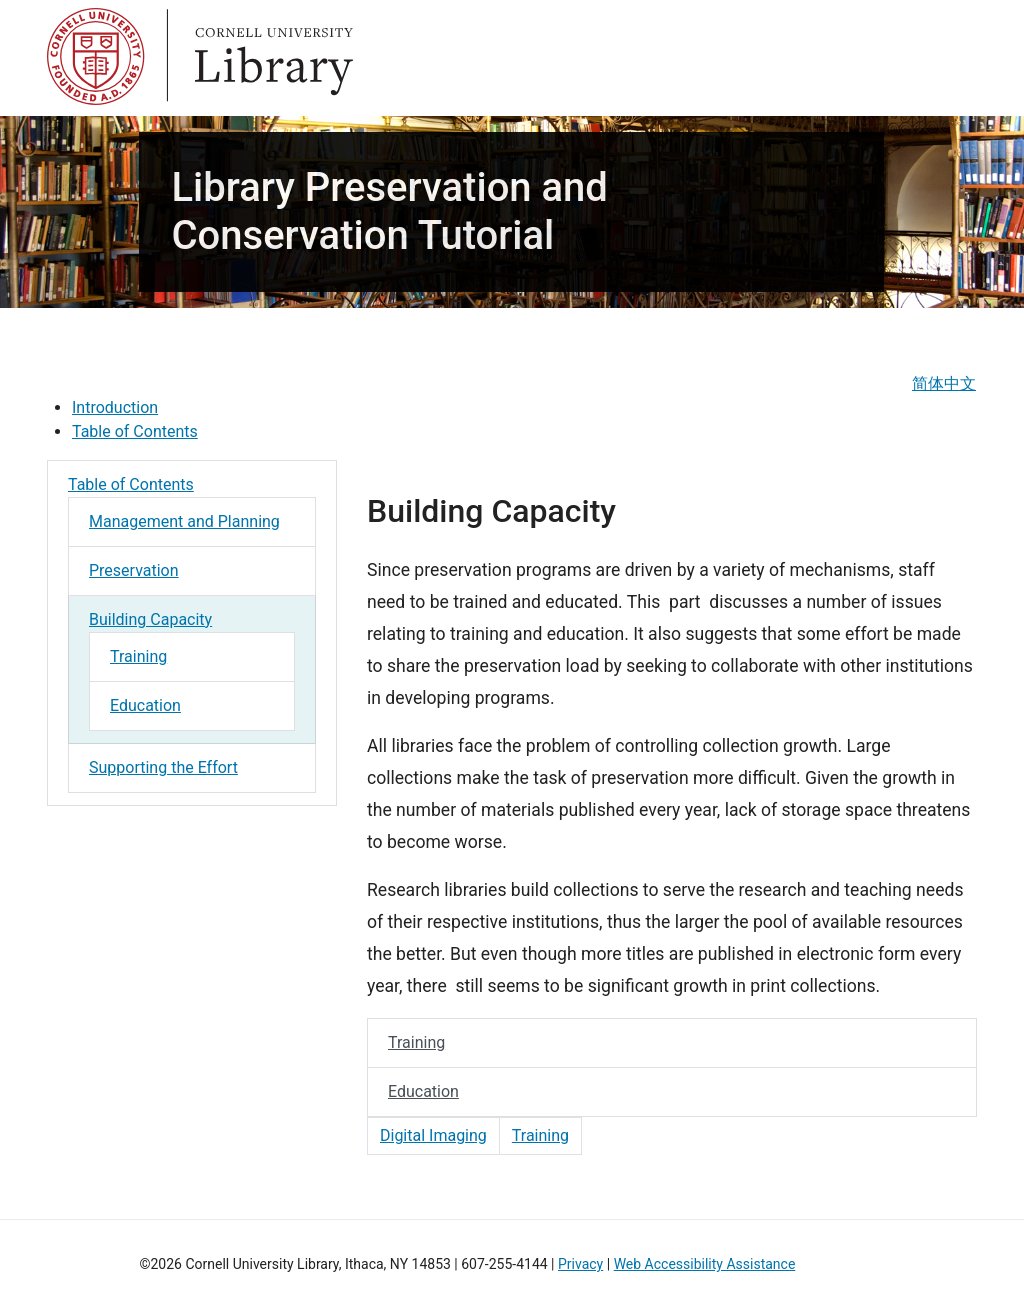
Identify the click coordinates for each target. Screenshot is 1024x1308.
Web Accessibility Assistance (705, 1264)
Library (277, 58)
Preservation (134, 570)
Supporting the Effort (163, 767)
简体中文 (944, 383)
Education (145, 705)
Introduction (115, 407)
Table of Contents (135, 431)
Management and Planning (184, 521)
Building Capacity (150, 619)
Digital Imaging (433, 1135)
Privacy (580, 1264)
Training (138, 656)
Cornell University (97, 58)
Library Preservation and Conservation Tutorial (389, 211)
